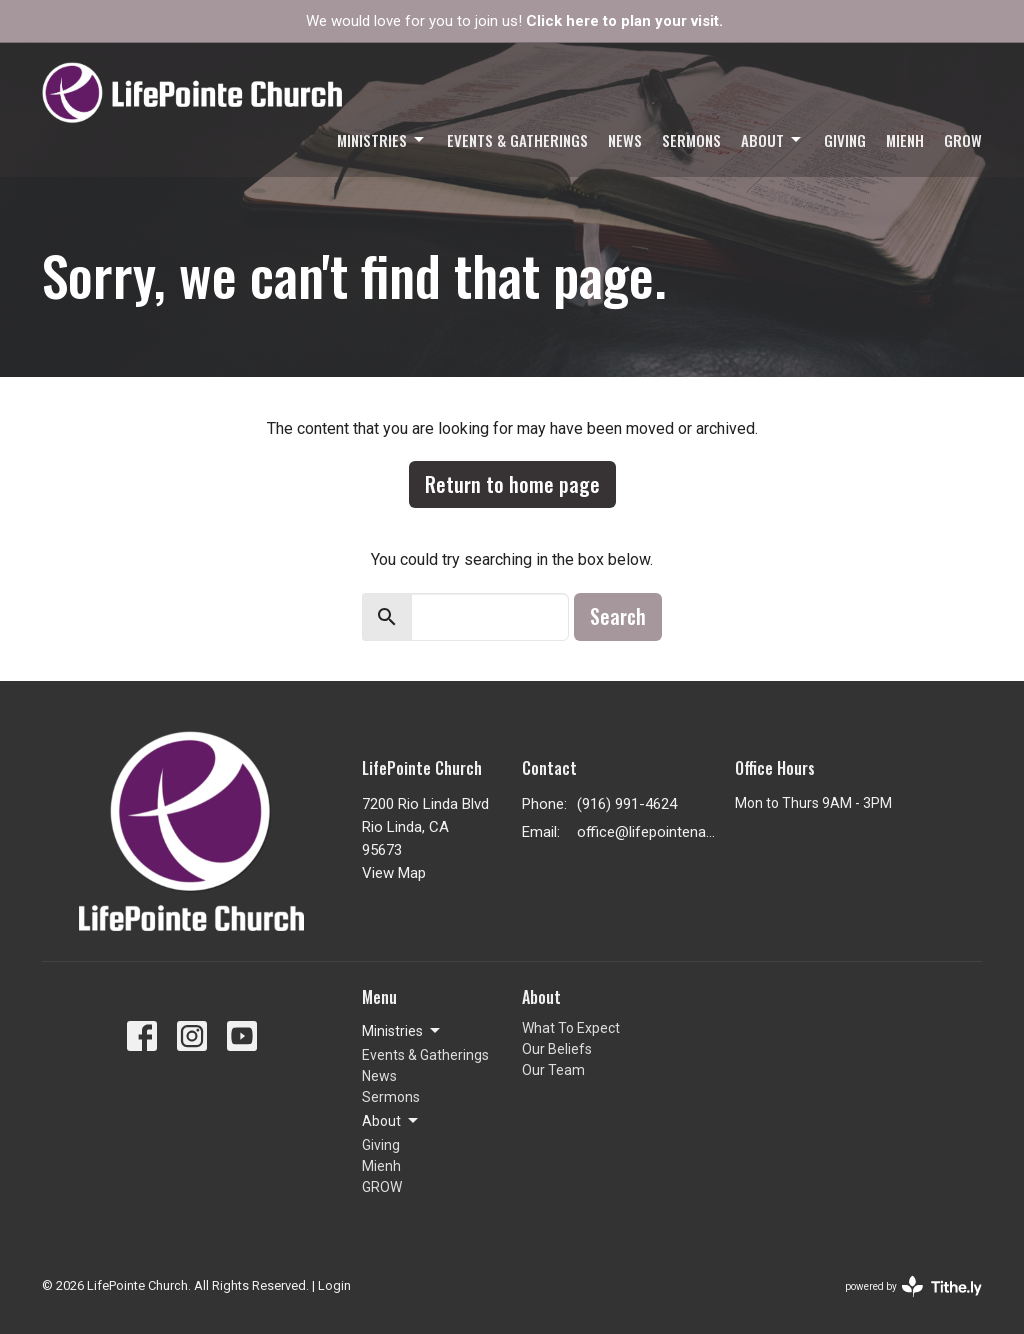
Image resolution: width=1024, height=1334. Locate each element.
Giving (845, 140)
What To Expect (571, 1028)
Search (618, 616)
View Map (394, 873)
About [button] (391, 1121)
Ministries (382, 140)
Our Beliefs (557, 1049)
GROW (963, 140)
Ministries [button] (402, 1031)
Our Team (553, 1070)
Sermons (691, 140)
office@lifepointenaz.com (646, 832)
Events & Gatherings (517, 140)
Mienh (905, 140)
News (625, 140)
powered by (913, 1286)
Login (334, 1285)
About (772, 140)
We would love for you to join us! (514, 21)
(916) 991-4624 (627, 804)
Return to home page (512, 484)
